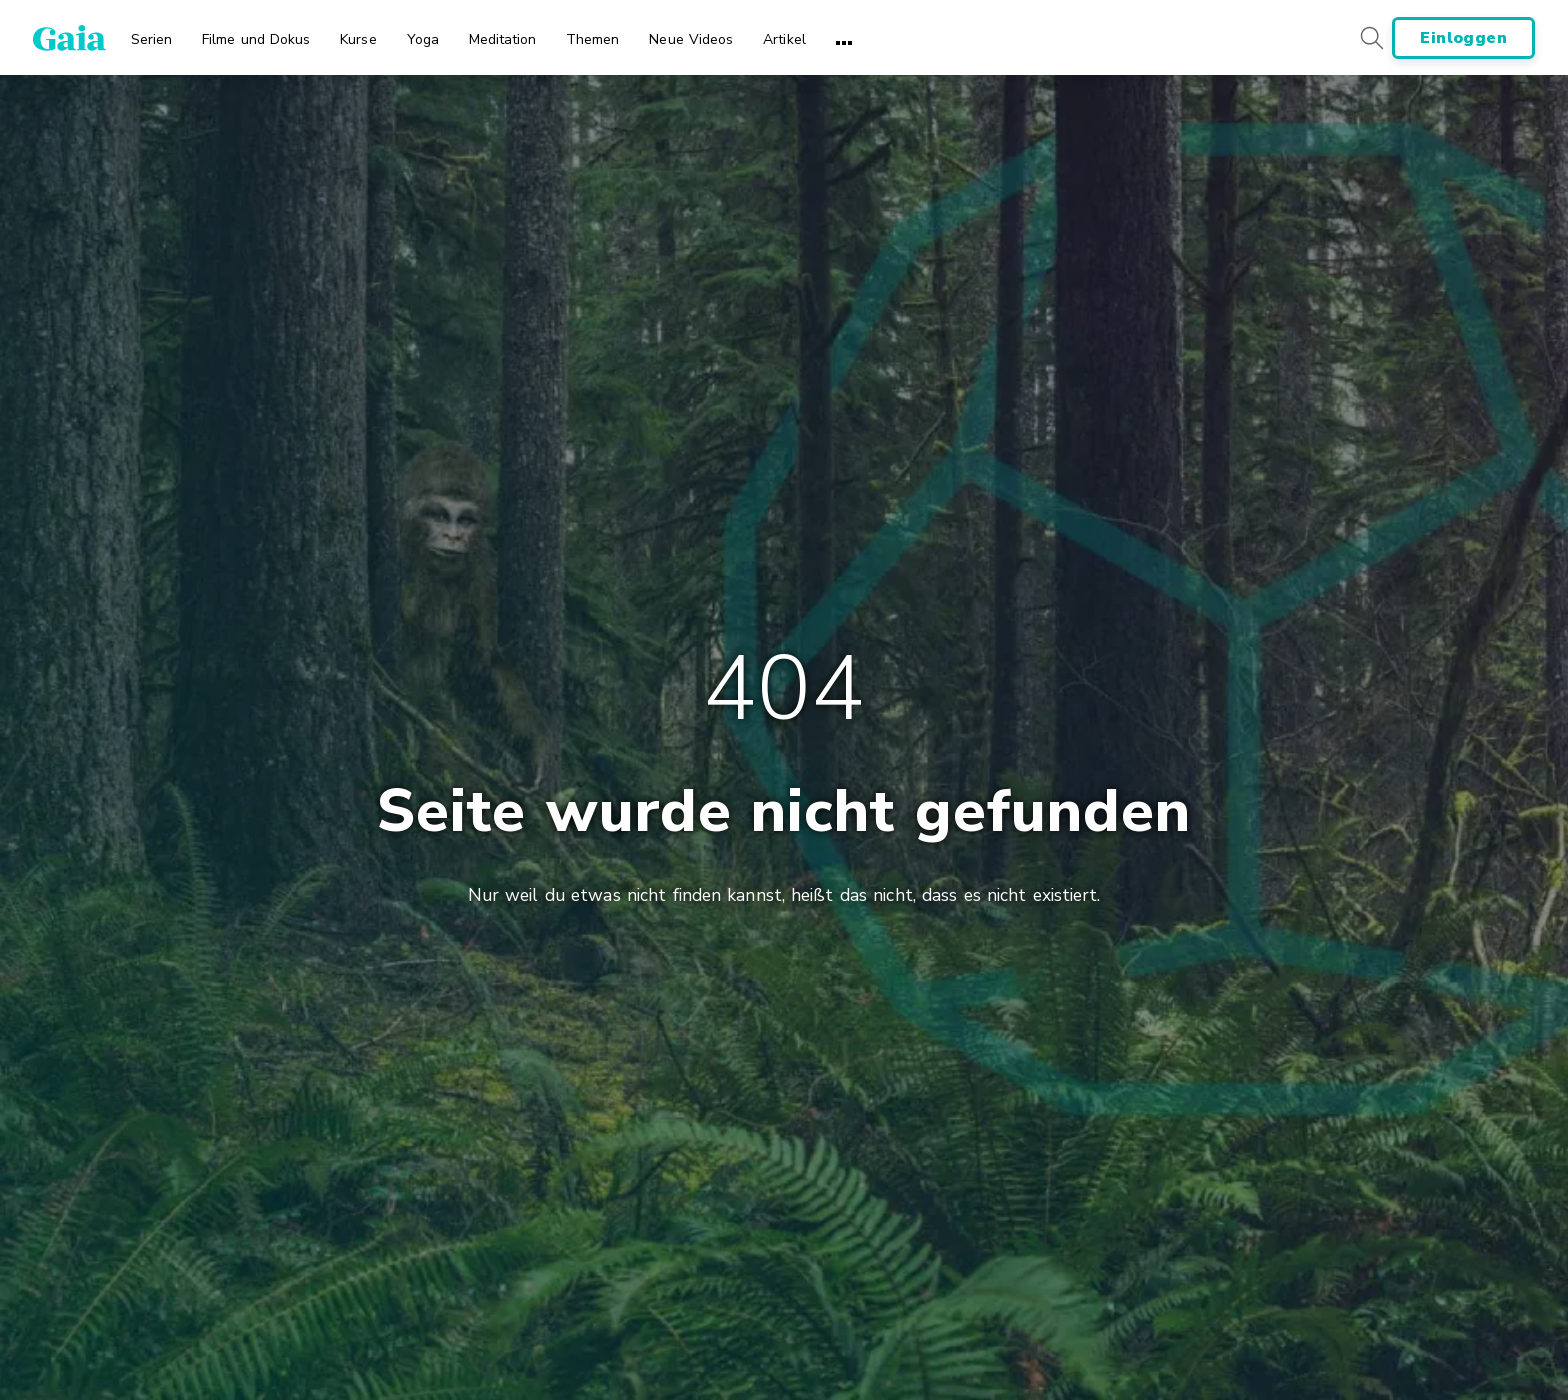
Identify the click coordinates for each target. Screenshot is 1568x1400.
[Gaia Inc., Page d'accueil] (69, 38)
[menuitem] (151, 33)
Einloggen (1463, 38)
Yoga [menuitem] (423, 39)
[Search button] (1371, 37)
